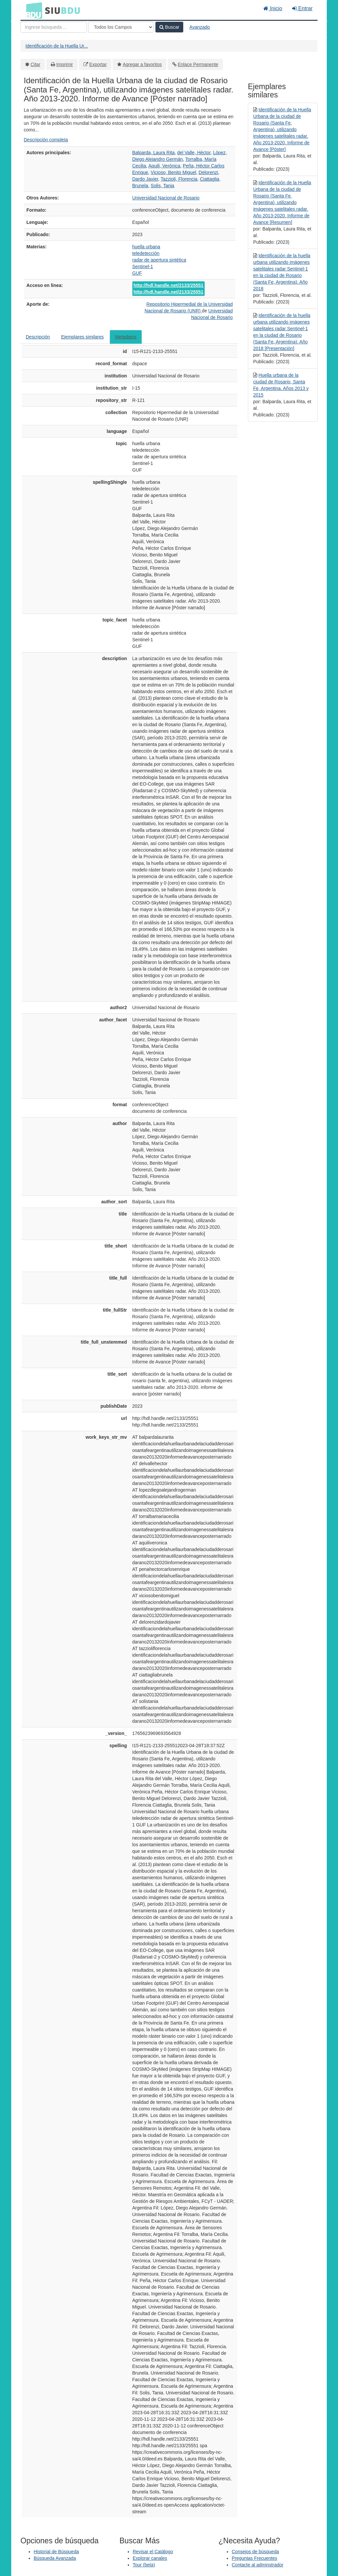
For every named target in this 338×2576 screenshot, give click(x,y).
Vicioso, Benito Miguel (173, 172)
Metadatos (125, 336)
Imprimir (64, 64)
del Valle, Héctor (194, 152)
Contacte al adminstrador (257, 2564)
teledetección (146, 253)
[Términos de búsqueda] (53, 27)
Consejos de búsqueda (255, 2551)
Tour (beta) (144, 2564)
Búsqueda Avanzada (55, 2558)
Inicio (272, 8)
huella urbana (146, 246)
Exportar (98, 64)
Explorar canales (150, 2558)
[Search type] (120, 27)
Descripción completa (46, 139)
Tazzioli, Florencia (179, 179)
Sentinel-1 (142, 266)
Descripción (38, 336)
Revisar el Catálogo (153, 2551)
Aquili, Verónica (165, 165)
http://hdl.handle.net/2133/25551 (169, 285)
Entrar (302, 8)
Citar (36, 64)
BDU (32, 10)
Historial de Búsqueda (56, 2551)
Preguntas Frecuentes (254, 2558)
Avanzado (199, 27)
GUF (137, 273)
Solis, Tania (162, 185)
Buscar (169, 27)
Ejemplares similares (82, 336)
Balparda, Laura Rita (153, 152)
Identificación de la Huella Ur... (56, 46)
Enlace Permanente (198, 64)
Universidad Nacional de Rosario (166, 197)
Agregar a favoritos (142, 64)
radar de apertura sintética (159, 260)
